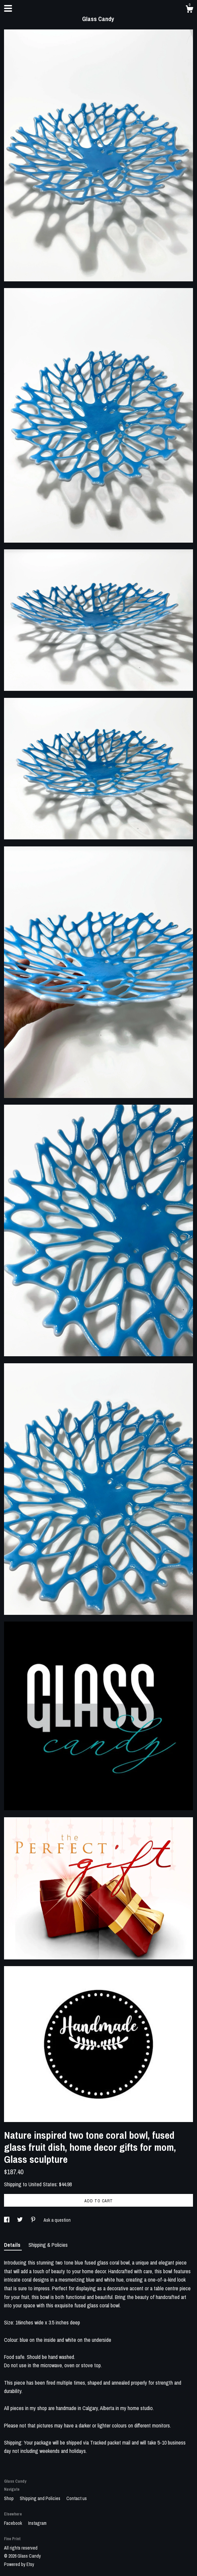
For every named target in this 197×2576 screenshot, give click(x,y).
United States (42, 2184)
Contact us (76, 2498)
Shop (9, 2498)
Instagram (37, 2523)
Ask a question (57, 2220)
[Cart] (189, 10)
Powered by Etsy (19, 2564)
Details (13, 2244)
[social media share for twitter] (20, 2220)
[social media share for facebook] (7, 2220)
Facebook (13, 2523)
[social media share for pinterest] (33, 2220)
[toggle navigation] (8, 8)
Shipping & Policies (48, 2244)
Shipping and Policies (40, 2498)
